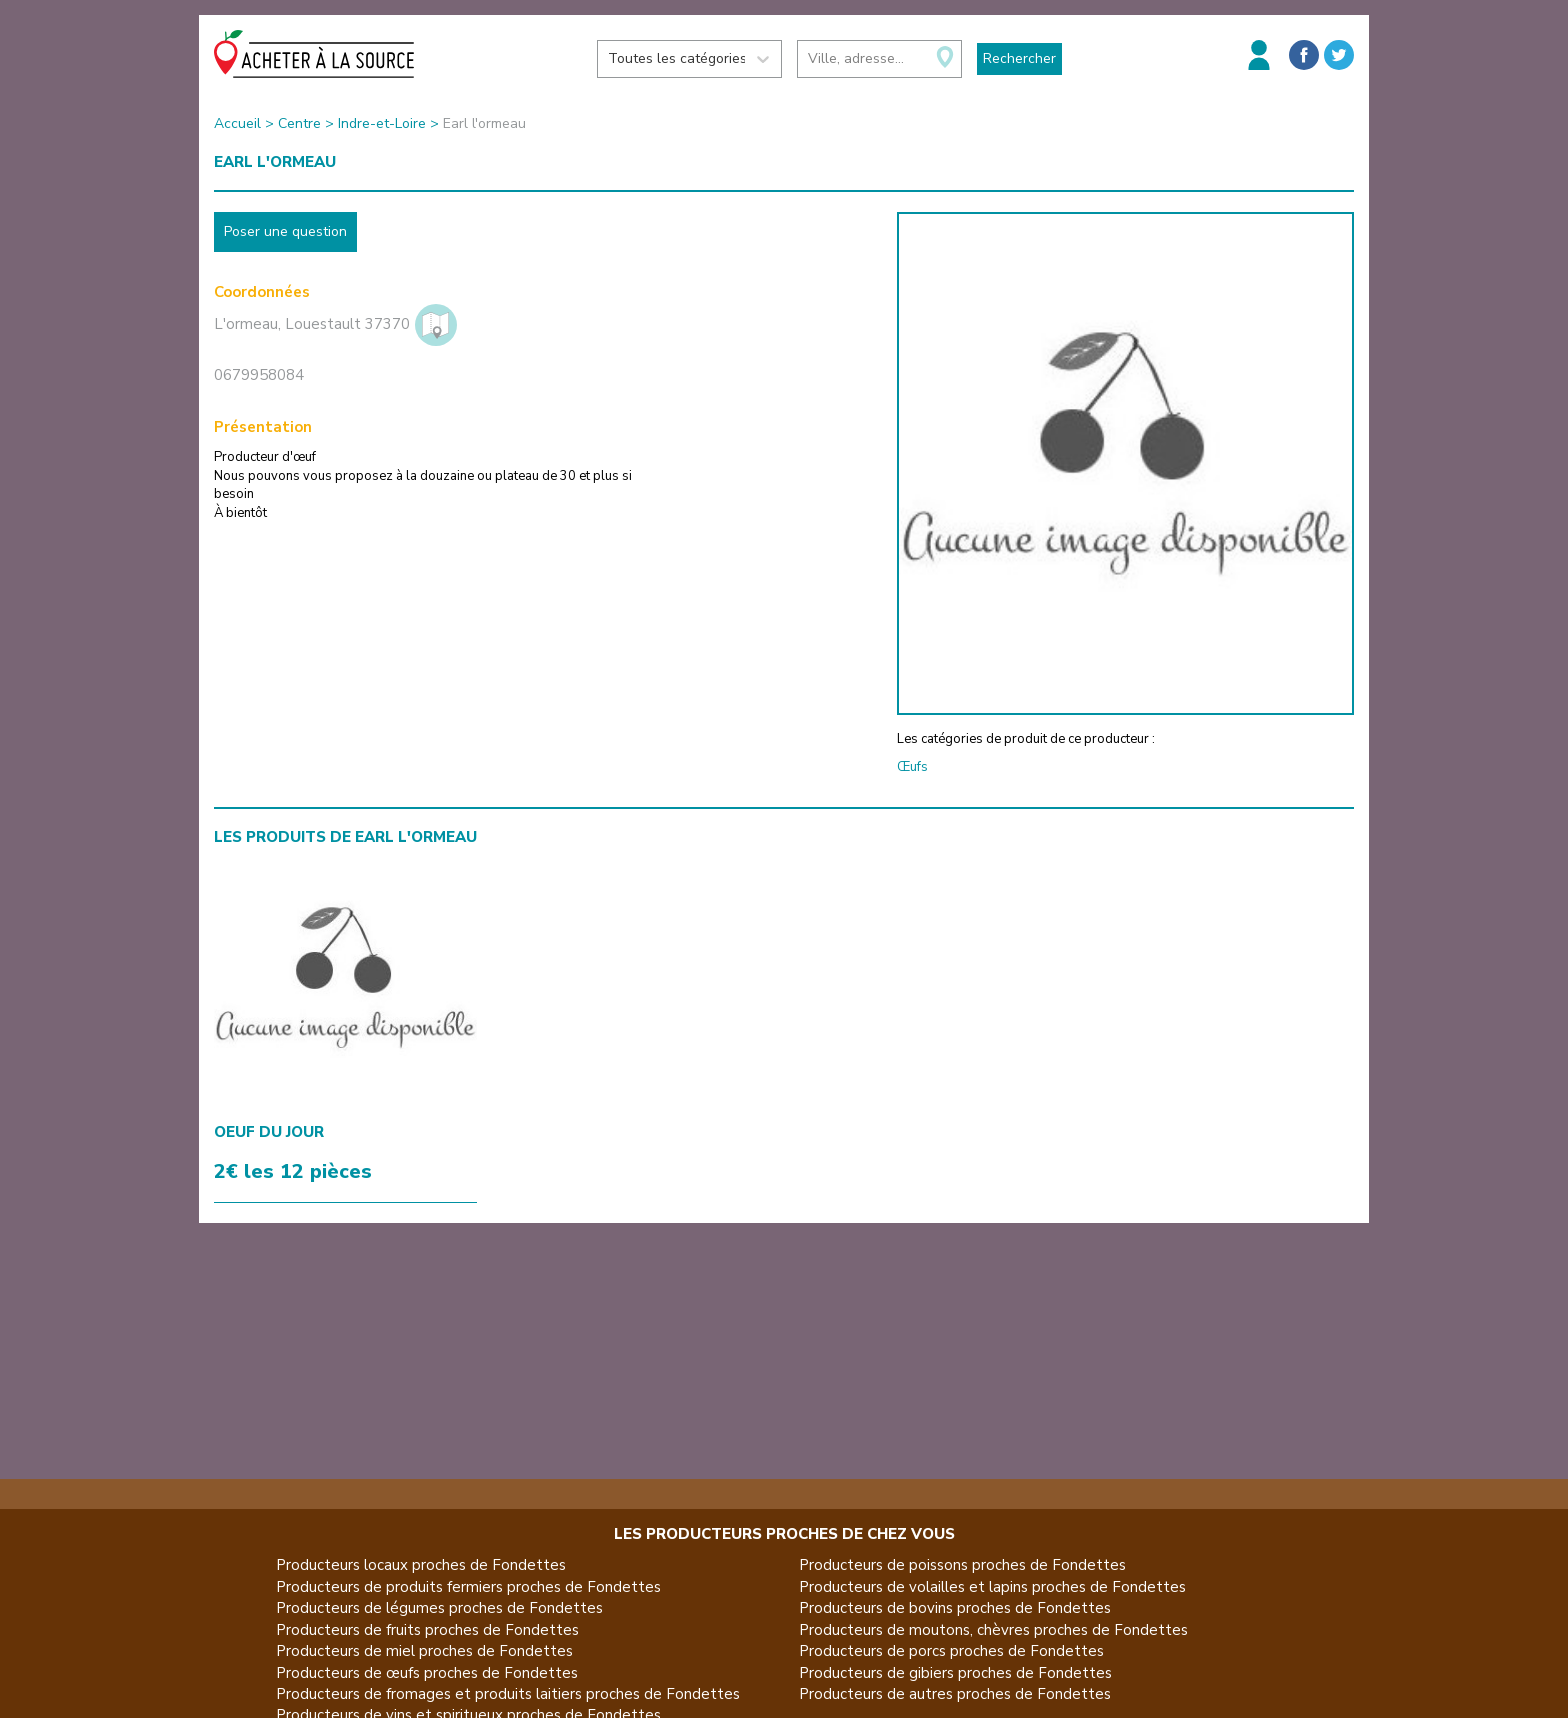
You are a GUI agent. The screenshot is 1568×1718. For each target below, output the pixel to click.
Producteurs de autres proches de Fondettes (955, 1694)
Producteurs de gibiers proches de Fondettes (955, 1673)
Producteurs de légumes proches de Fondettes (439, 1608)
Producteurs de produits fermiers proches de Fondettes (468, 1587)
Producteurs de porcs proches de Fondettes (951, 1651)
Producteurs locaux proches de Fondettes (421, 1565)
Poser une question (285, 231)
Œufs (912, 767)
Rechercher (1019, 58)
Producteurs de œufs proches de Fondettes (427, 1673)
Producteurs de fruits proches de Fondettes (427, 1630)
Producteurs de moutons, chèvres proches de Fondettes (993, 1630)
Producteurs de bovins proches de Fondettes (955, 1608)
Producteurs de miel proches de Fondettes (424, 1651)
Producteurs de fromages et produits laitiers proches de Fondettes (508, 1694)
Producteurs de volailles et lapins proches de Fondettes (992, 1587)
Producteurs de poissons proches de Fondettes (962, 1565)
